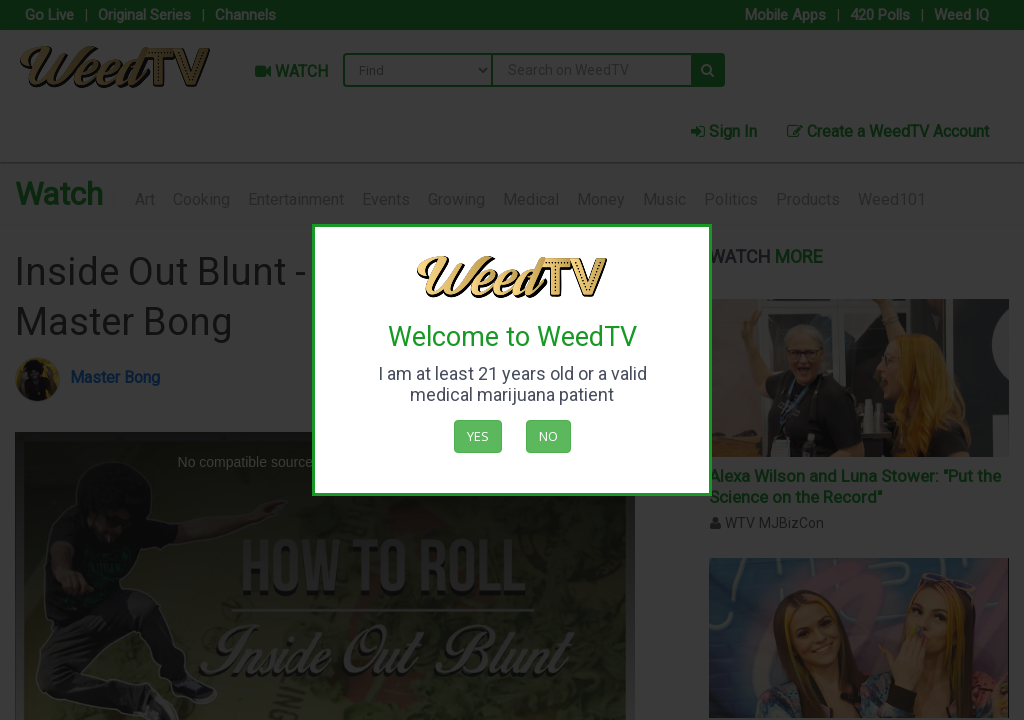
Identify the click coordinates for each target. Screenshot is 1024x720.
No (548, 436)
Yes (478, 436)
